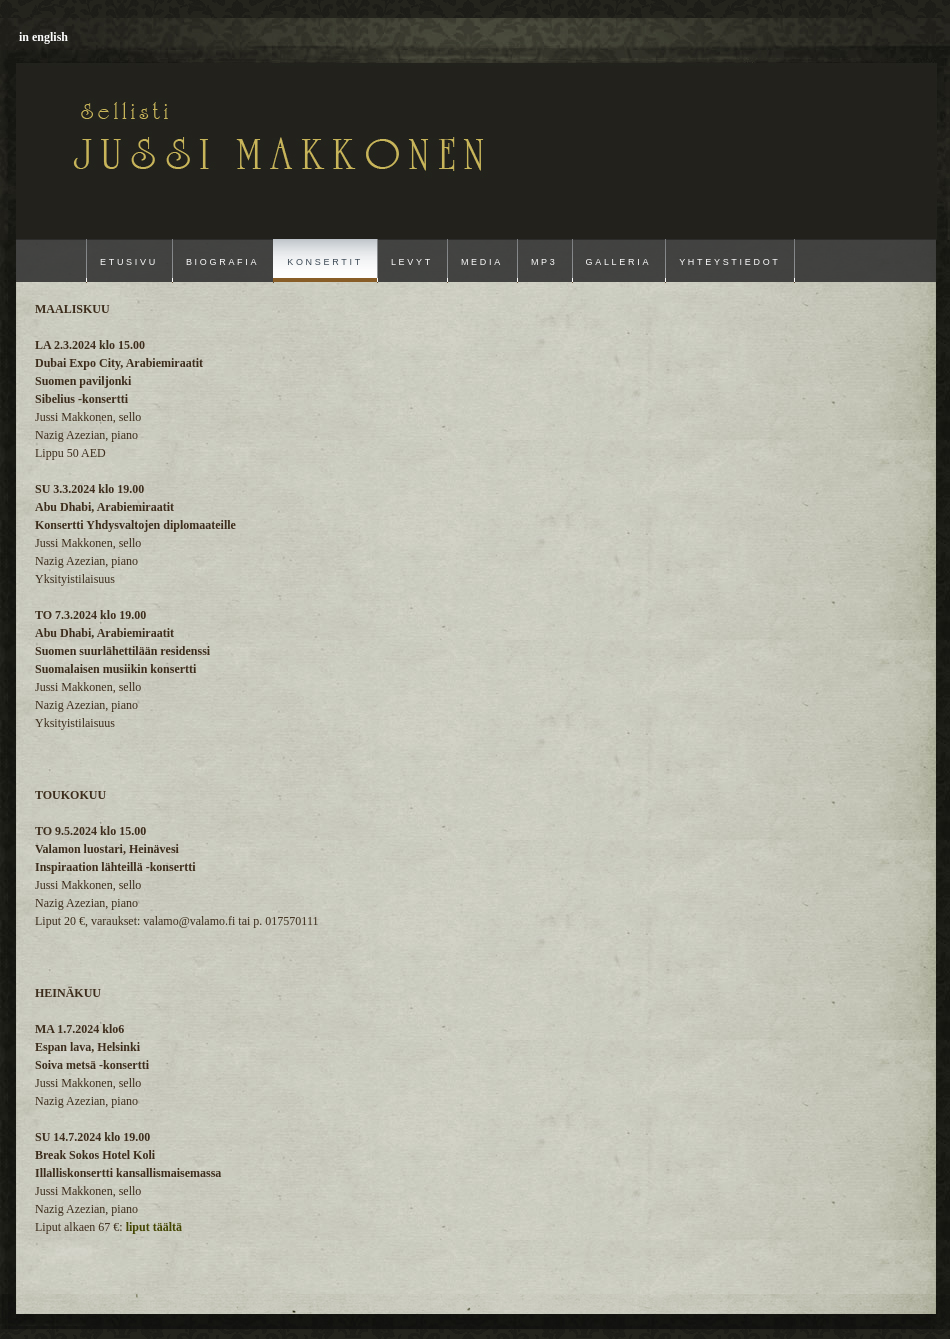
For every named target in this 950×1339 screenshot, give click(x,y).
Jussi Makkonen (159, 132)
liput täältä (154, 1227)
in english (43, 37)
